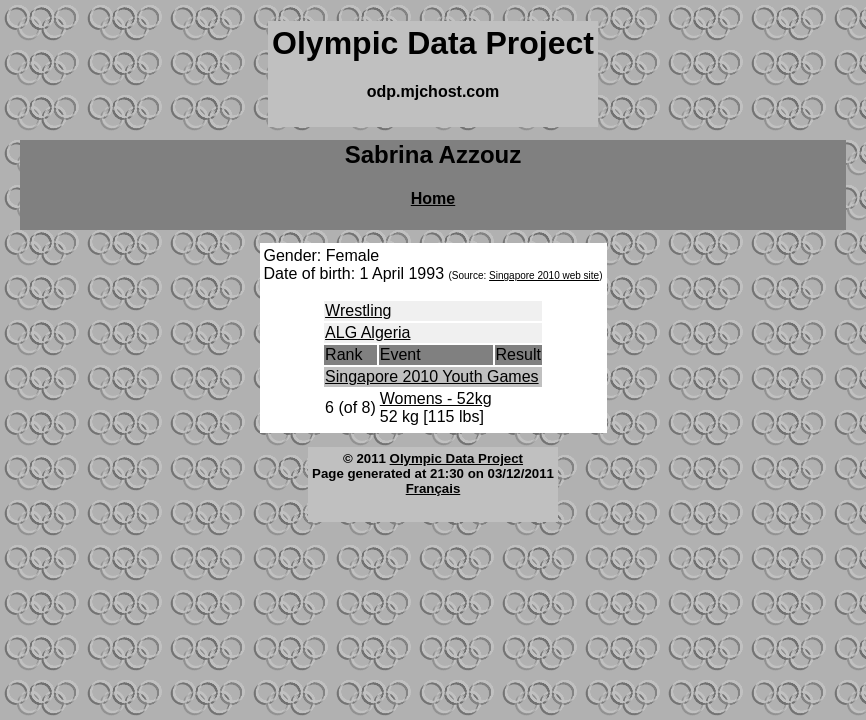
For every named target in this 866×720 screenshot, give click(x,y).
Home (433, 198)
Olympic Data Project (456, 458)
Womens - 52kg (436, 398)
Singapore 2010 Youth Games (432, 376)
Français (433, 488)
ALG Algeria (367, 332)
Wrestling (358, 310)
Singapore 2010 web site (544, 275)
